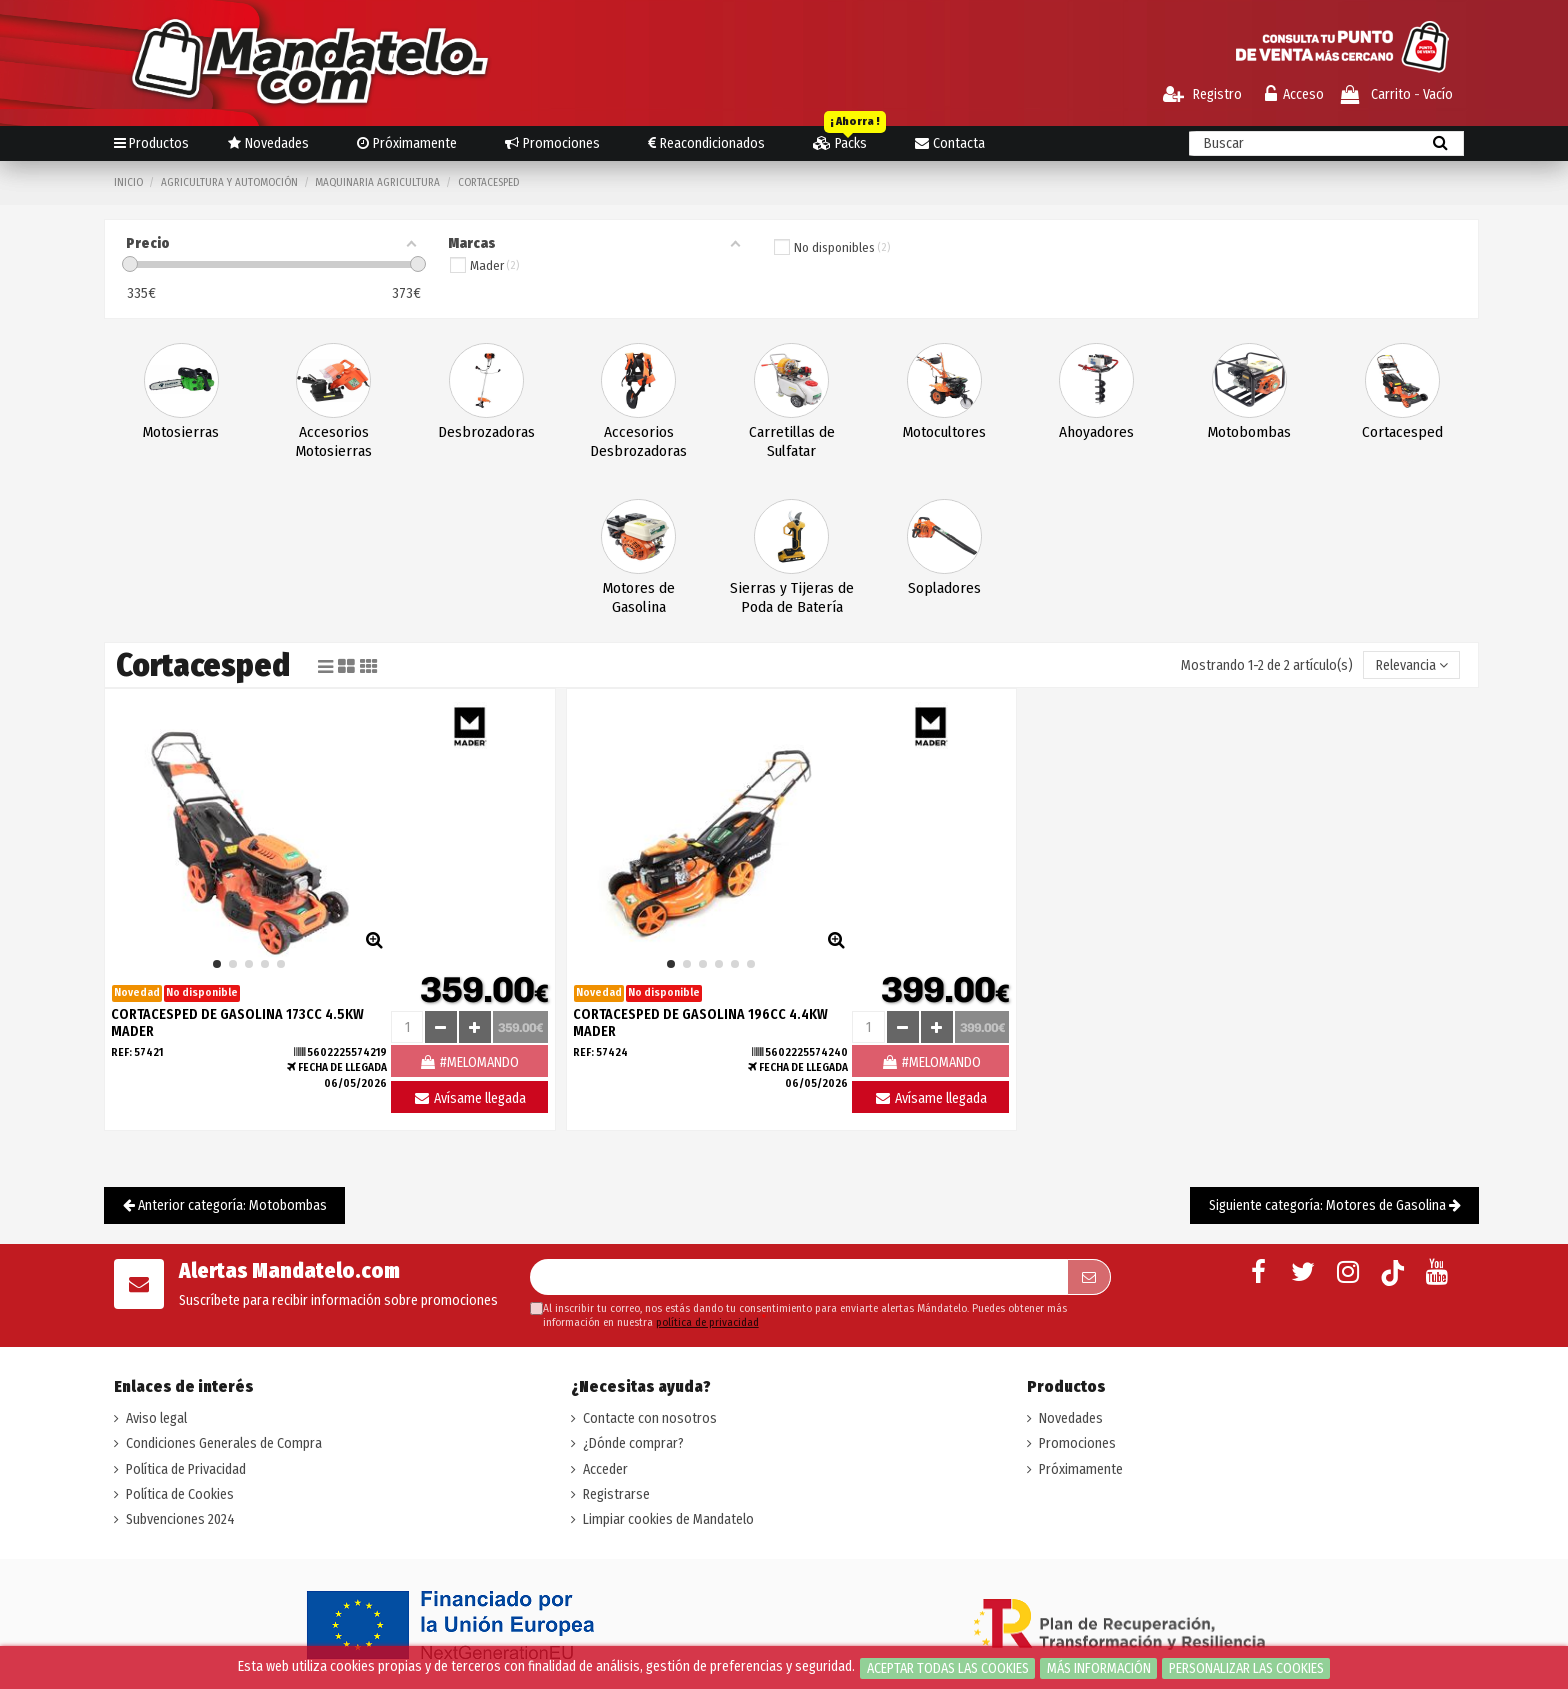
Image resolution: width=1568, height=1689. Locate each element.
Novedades (1071, 1418)
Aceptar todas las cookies (948, 1668)
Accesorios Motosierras (334, 441)
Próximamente (1081, 1469)
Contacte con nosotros (650, 1418)
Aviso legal (156, 1418)
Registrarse (616, 1494)
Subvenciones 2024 (180, 1519)
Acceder (605, 1469)
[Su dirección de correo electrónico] (799, 1277)
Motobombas (1249, 432)
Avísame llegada (469, 1098)
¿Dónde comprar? (633, 1443)
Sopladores (944, 588)
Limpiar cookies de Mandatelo (668, 1519)
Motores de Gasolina (639, 597)
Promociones (1077, 1443)
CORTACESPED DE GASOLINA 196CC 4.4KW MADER (700, 1023)
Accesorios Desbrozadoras (638, 441)
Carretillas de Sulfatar (792, 441)
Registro (1202, 94)
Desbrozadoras (486, 432)
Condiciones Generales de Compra (224, 1443)
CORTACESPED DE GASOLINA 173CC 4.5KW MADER (237, 1023)
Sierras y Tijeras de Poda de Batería (792, 597)
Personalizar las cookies (1246, 1668)
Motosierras (181, 432)
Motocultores (944, 432)
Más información (1099, 1668)
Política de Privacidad (186, 1469)
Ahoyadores (1096, 432)
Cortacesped (1402, 432)
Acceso (1294, 94)
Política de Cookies (180, 1494)
